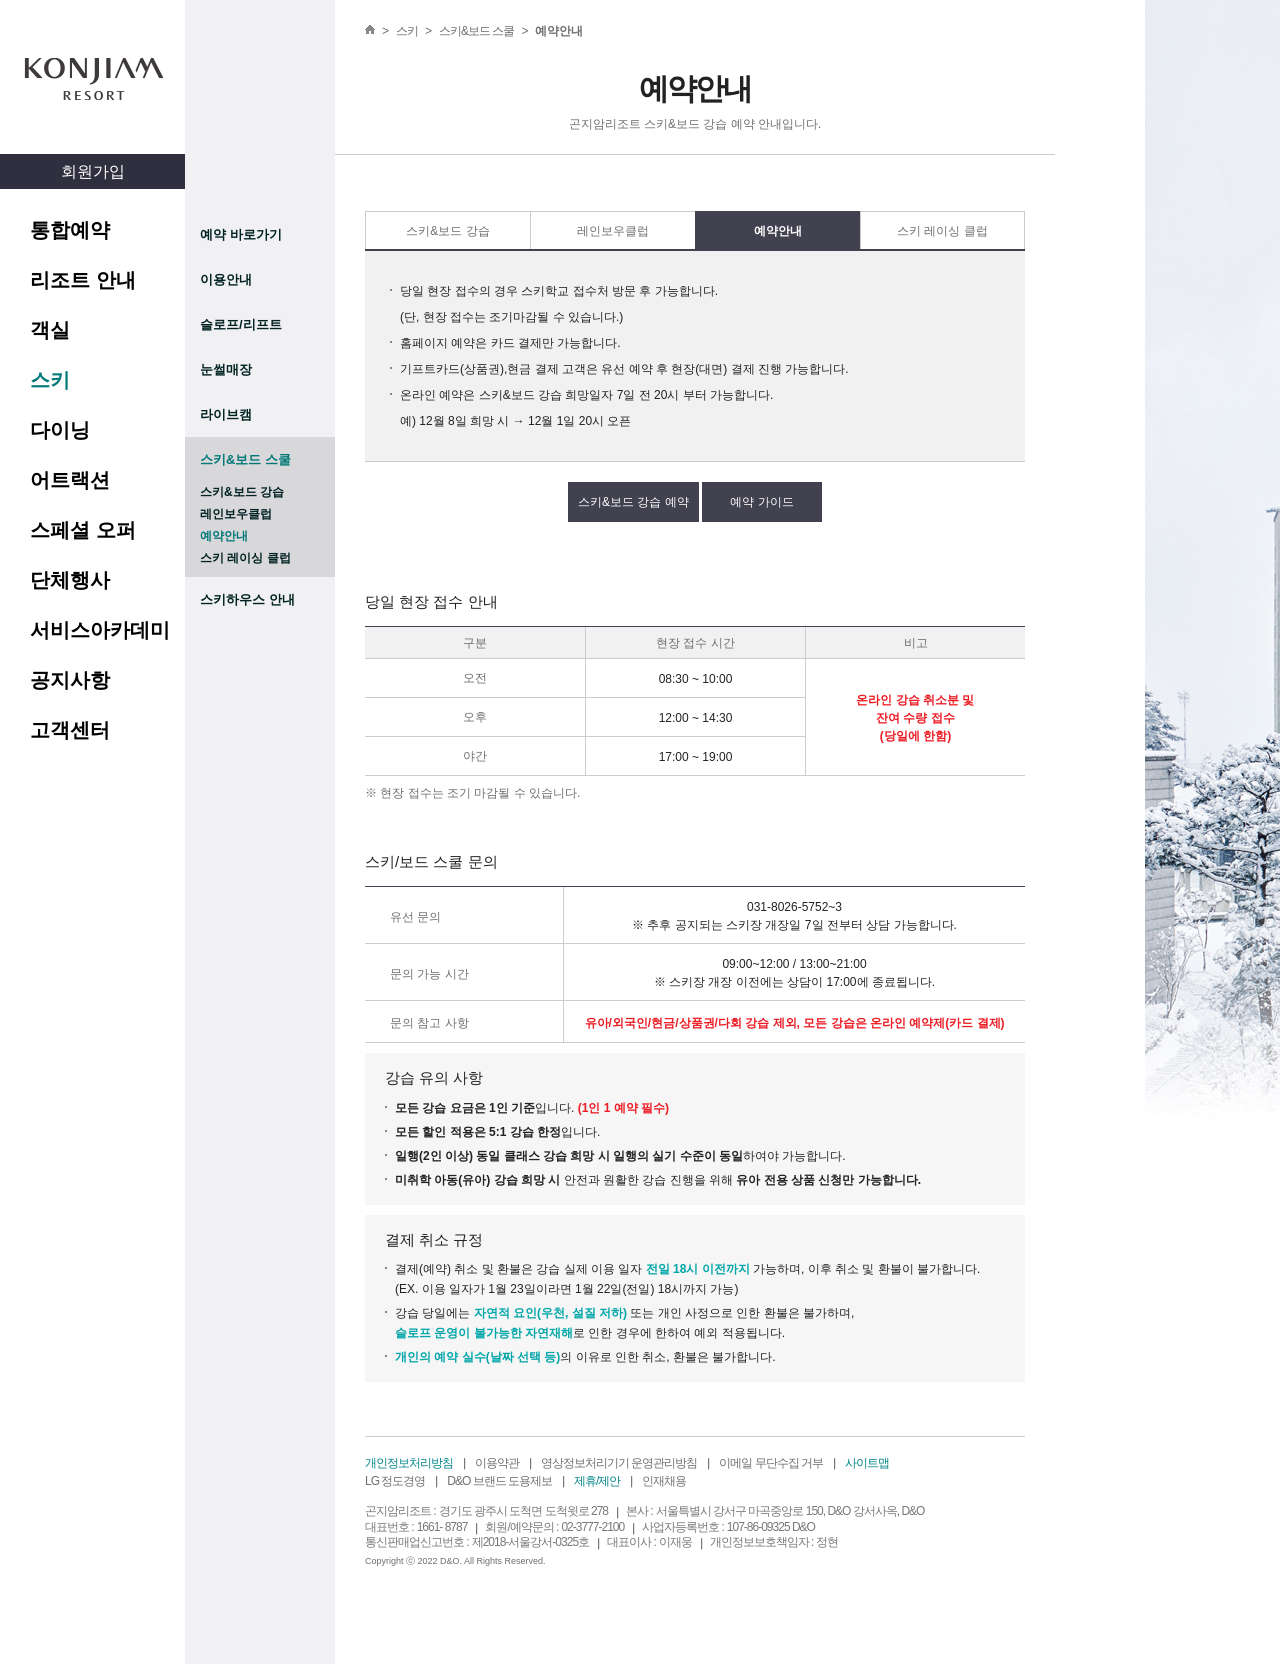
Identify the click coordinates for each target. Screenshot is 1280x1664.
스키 (50, 380)
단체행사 (70, 580)
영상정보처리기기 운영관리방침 (619, 1463)
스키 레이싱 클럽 (245, 558)
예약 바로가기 (241, 234)
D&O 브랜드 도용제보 (499, 1481)
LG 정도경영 (395, 1481)
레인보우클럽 (236, 514)
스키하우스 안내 (247, 599)
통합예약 (70, 230)
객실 (50, 330)
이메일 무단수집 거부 (771, 1463)
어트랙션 (70, 480)
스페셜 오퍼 (83, 530)
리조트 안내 (83, 280)
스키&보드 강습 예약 (633, 502)
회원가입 (93, 171)
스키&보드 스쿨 (245, 459)
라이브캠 (226, 414)
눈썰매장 (226, 369)
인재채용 (664, 1481)
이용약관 (497, 1463)
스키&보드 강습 (242, 492)
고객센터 (70, 730)
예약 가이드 (761, 502)
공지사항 (70, 680)
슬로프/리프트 (241, 324)
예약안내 (224, 536)
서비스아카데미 (100, 630)
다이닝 (60, 430)
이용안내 (226, 279)
